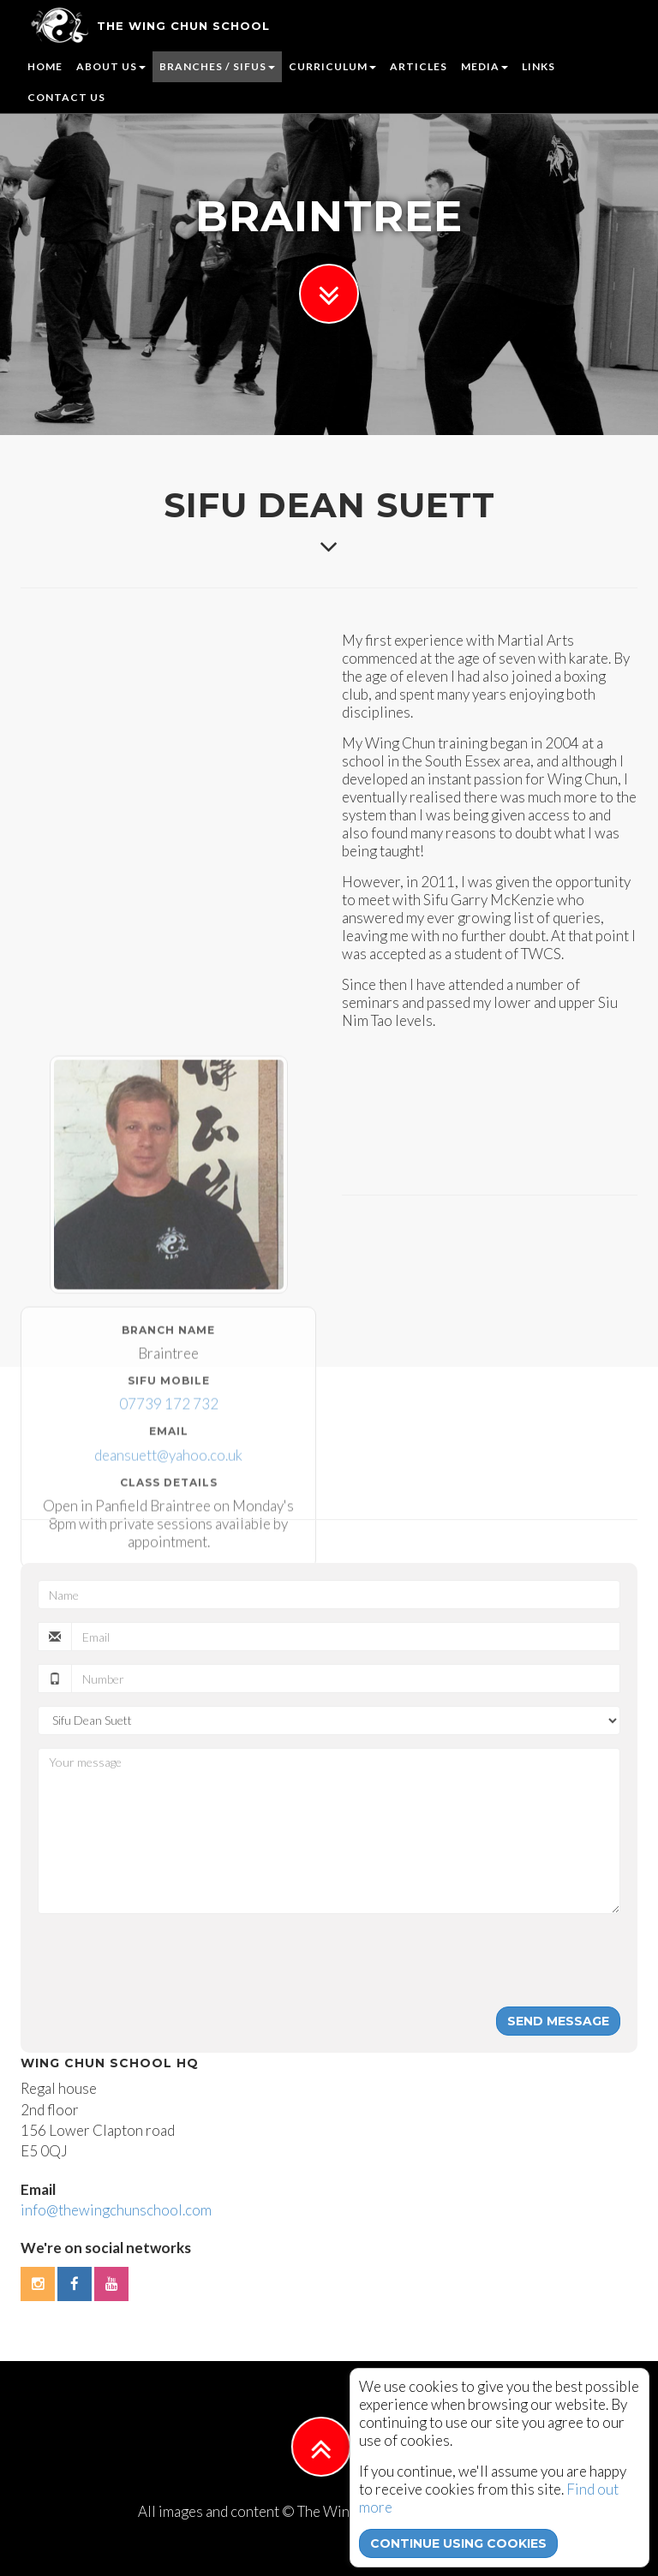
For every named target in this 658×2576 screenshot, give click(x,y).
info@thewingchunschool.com (116, 2210)
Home (45, 66)
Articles (418, 66)
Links (538, 66)
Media (484, 66)
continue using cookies (458, 2543)
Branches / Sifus (217, 66)
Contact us (66, 97)
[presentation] (168, 1960)
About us (111, 66)
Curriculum (332, 66)
